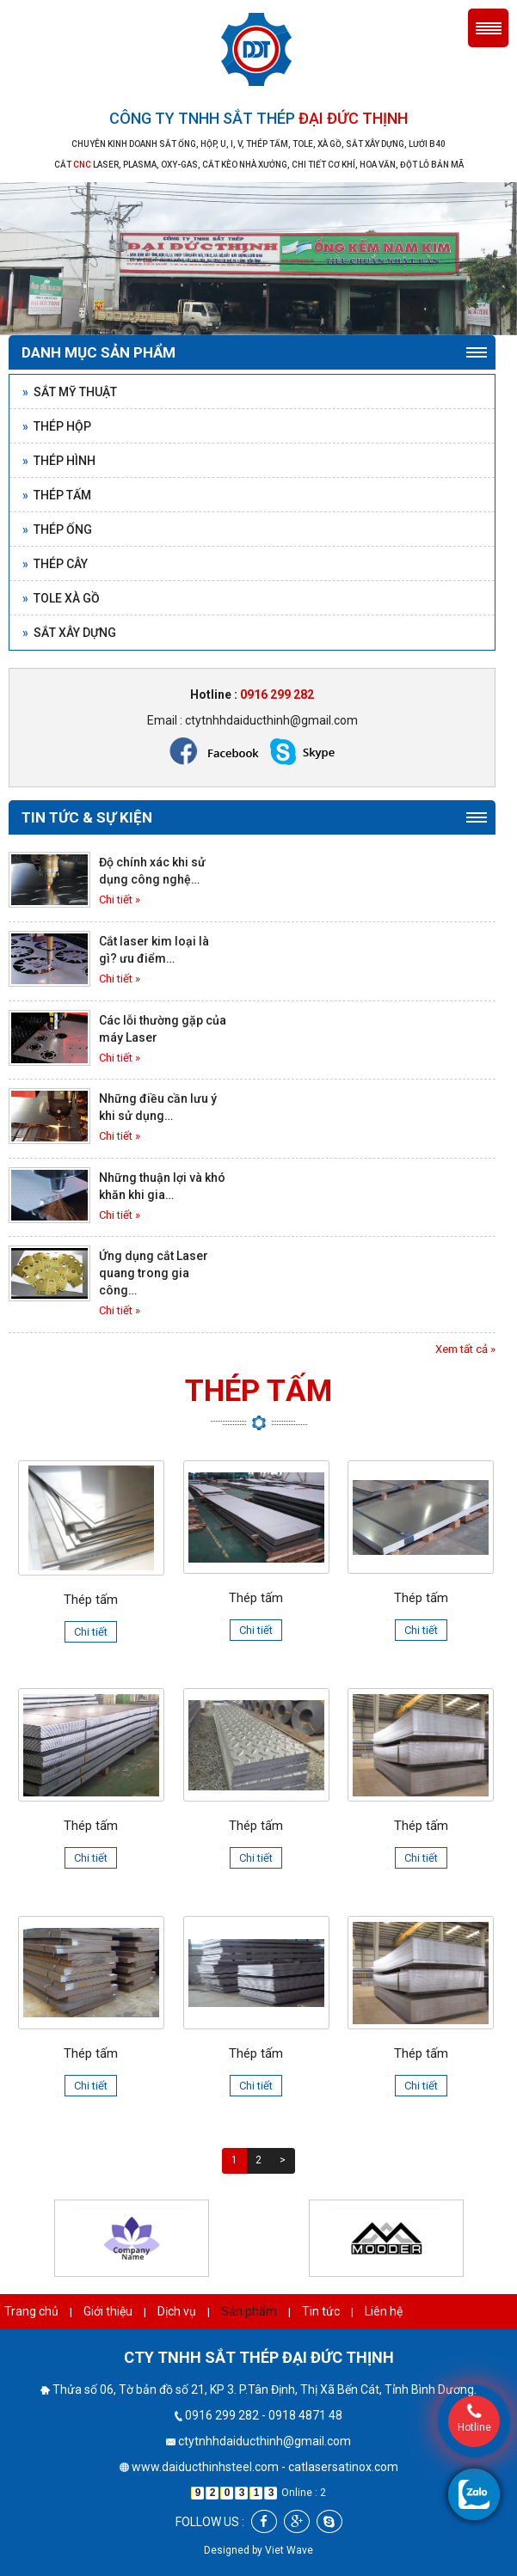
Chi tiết (91, 1631)
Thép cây (55, 564)
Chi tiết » (119, 899)
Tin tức (321, 2311)
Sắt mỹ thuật (69, 392)
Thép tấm (56, 495)
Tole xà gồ (61, 598)
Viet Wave (289, 2550)
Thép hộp (56, 426)
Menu (488, 28)
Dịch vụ (176, 2311)
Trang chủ (31, 2311)
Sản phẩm (249, 2311)
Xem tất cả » (465, 1349)
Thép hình (58, 461)
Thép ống (57, 529)
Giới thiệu (107, 2311)
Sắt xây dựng (69, 632)
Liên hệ (384, 2311)
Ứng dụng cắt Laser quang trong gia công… (153, 1273)
